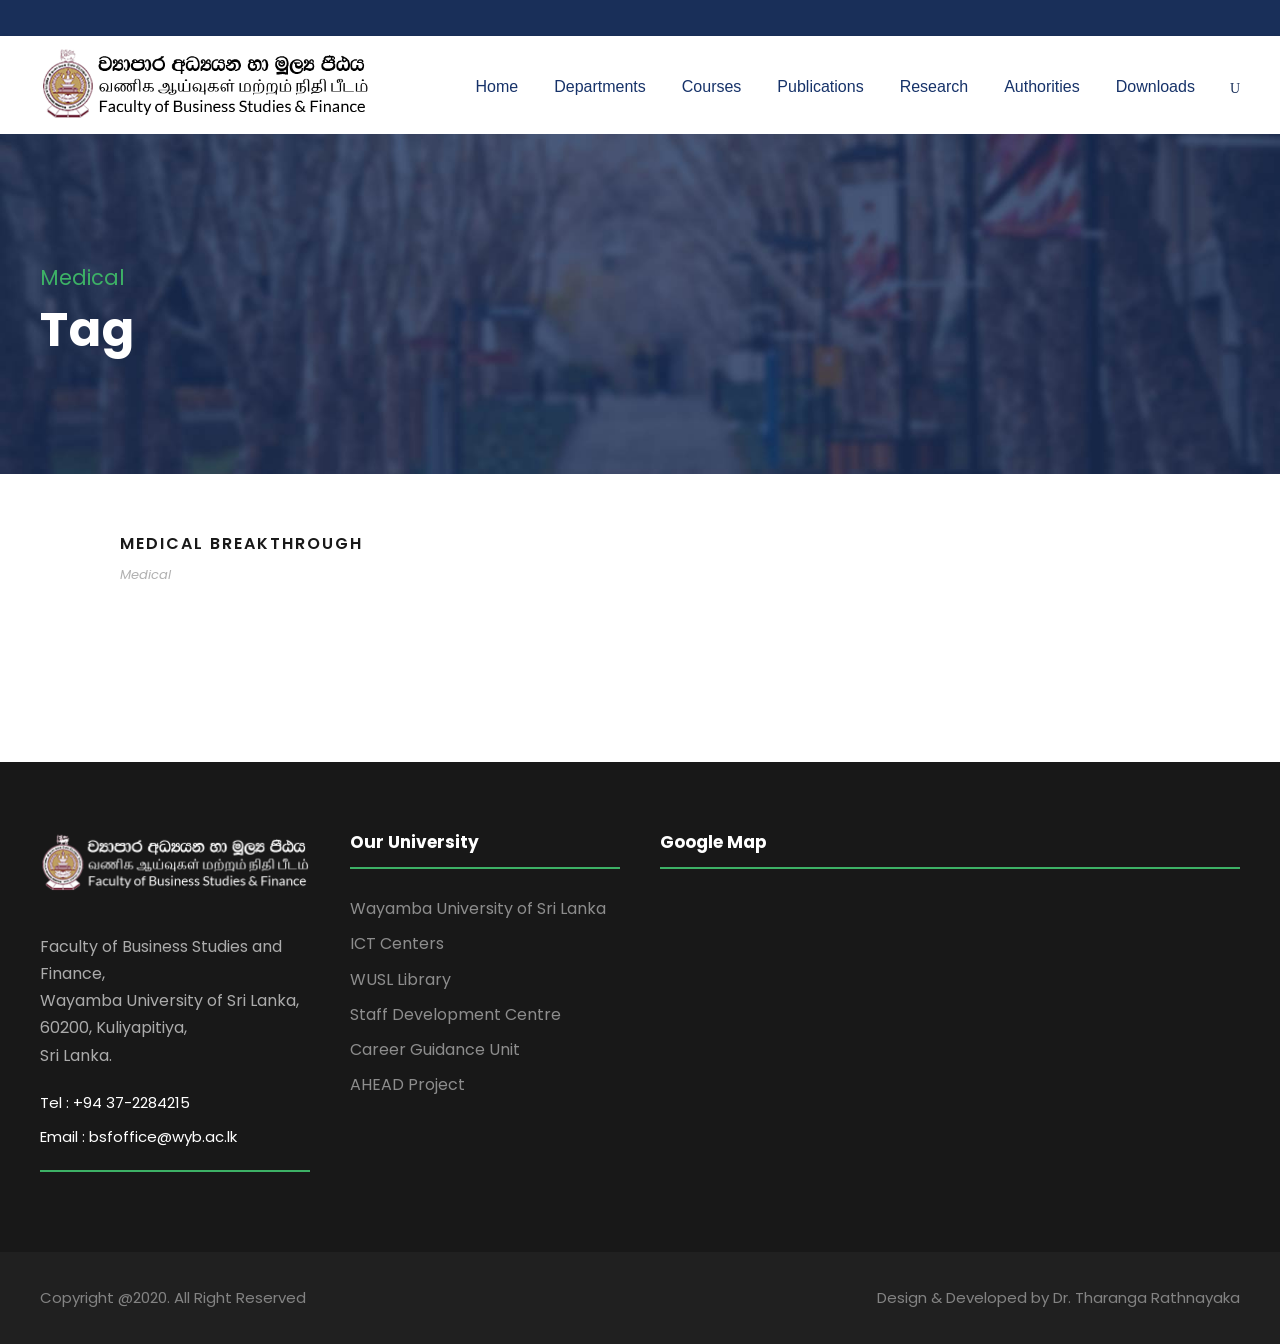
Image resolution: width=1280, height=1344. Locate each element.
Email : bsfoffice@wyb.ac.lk (138, 1136)
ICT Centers (397, 943)
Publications (820, 86)
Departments (600, 86)
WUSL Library (400, 979)
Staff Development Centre (455, 1014)
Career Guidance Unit (435, 1049)
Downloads (1155, 86)
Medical (145, 574)
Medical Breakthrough (241, 543)
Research (934, 86)
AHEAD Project (407, 1084)
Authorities (1042, 86)
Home (497, 86)
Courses (712, 86)
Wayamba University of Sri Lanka (478, 908)
